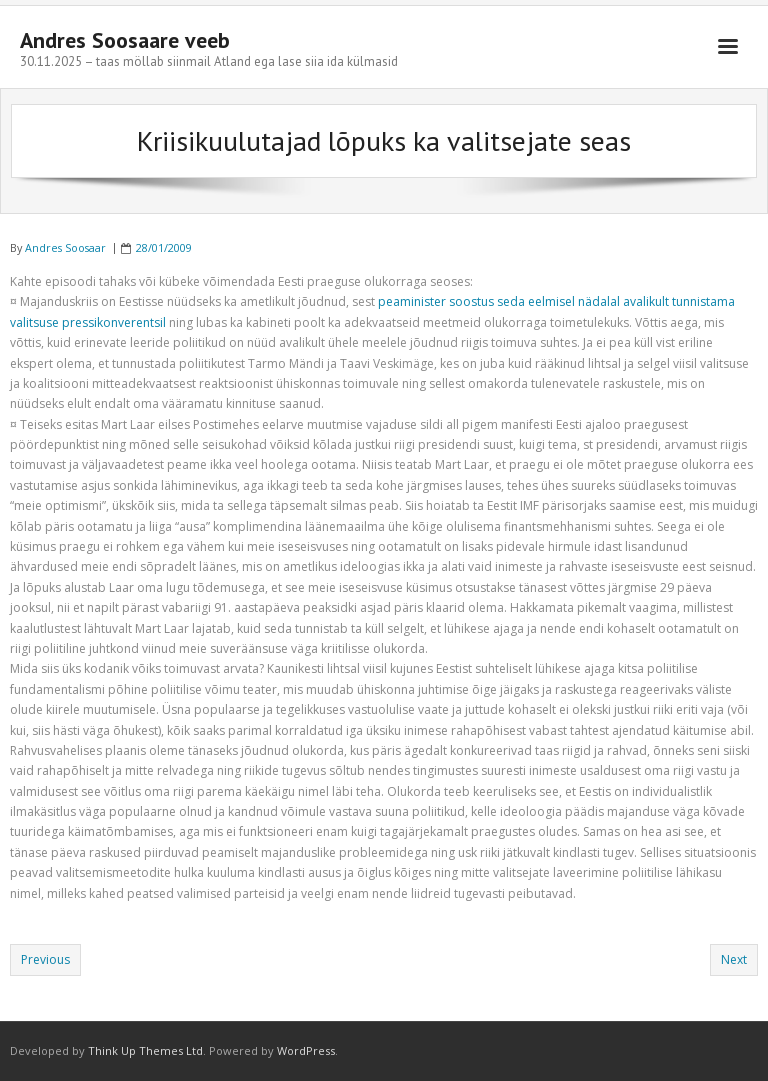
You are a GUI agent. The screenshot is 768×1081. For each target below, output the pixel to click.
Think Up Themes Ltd (145, 1050)
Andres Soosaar (65, 247)
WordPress (306, 1050)
